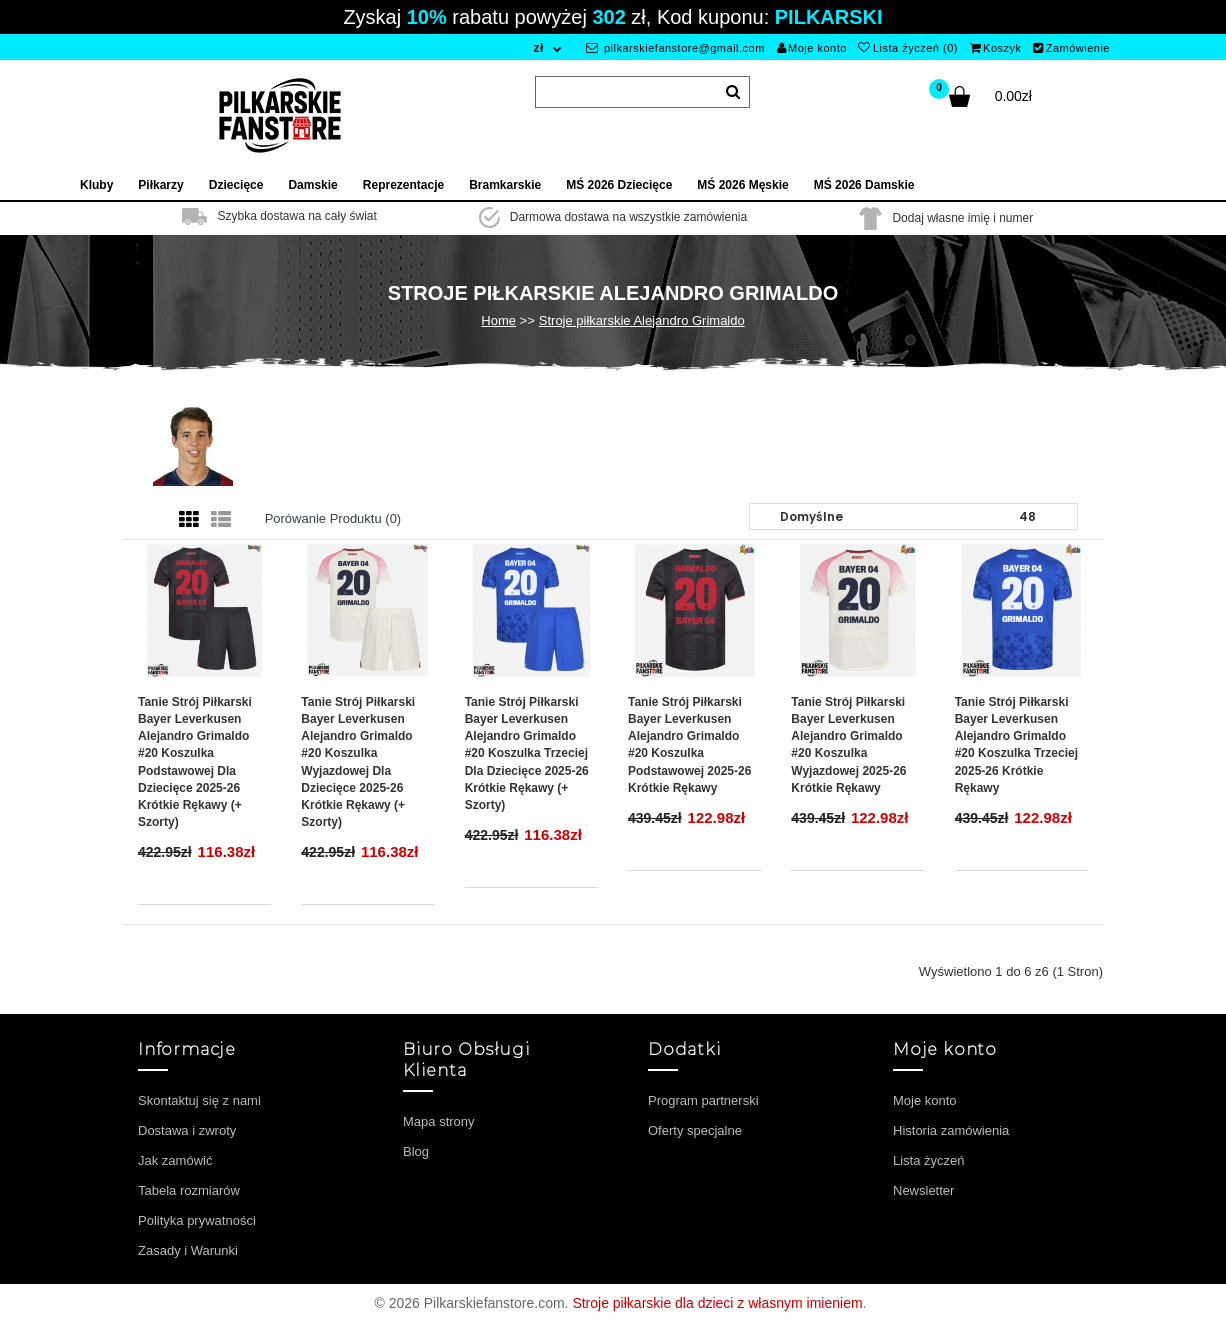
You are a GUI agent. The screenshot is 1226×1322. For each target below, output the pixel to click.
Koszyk (996, 48)
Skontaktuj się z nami (199, 1100)
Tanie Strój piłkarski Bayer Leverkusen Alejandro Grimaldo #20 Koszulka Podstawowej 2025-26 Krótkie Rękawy (689, 745)
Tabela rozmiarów (189, 1190)
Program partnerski (703, 1100)
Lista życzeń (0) (908, 48)
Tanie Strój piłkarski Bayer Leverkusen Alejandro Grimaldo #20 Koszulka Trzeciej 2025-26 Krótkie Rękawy (1016, 745)
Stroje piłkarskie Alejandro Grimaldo (642, 320)
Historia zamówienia (951, 1130)
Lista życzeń (929, 1160)
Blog (416, 1151)
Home (498, 320)
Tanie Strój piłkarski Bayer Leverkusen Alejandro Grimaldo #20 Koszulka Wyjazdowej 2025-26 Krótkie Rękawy (848, 745)
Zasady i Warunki (188, 1250)
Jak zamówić (175, 1160)
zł (538, 48)
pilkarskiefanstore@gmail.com (675, 48)
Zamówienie (1071, 48)
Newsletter (923, 1190)
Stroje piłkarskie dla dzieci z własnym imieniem (717, 1303)
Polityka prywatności (197, 1220)
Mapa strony (439, 1121)
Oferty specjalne (695, 1130)
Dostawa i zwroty (187, 1130)
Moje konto (812, 48)
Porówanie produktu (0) (333, 518)
